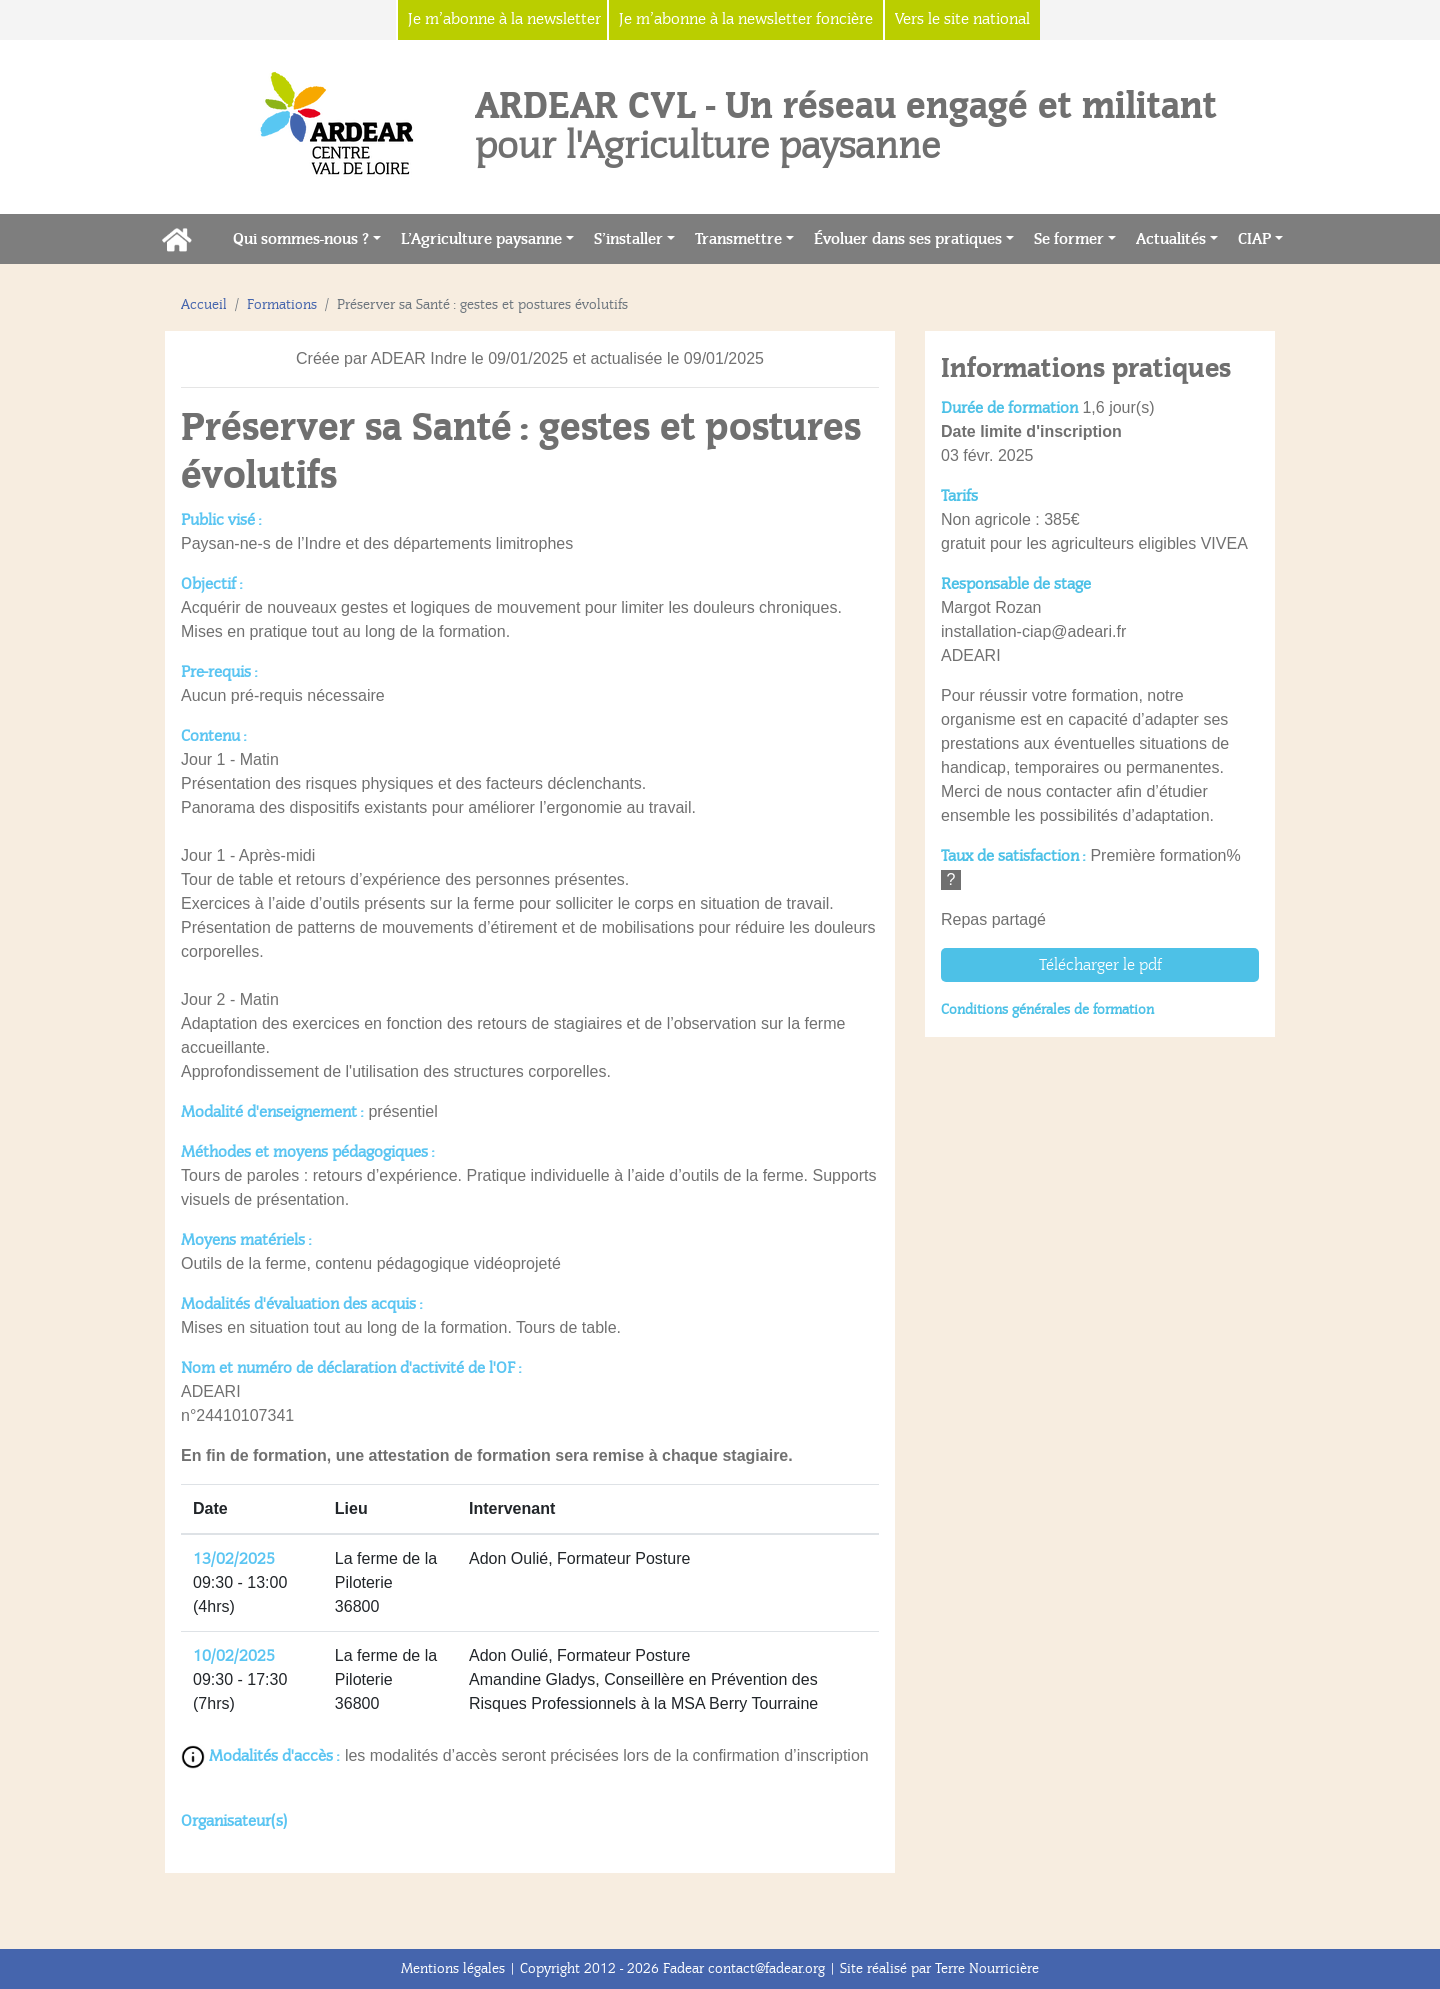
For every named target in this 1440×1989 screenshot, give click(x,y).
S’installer (628, 239)
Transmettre (738, 239)
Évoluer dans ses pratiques (908, 239)
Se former (1069, 239)
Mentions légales (453, 1968)
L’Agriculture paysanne (481, 239)
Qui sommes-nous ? (301, 239)
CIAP (1254, 239)
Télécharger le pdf (1100, 965)
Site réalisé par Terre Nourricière (939, 1968)
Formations (282, 304)
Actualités (1171, 239)
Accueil (204, 304)
